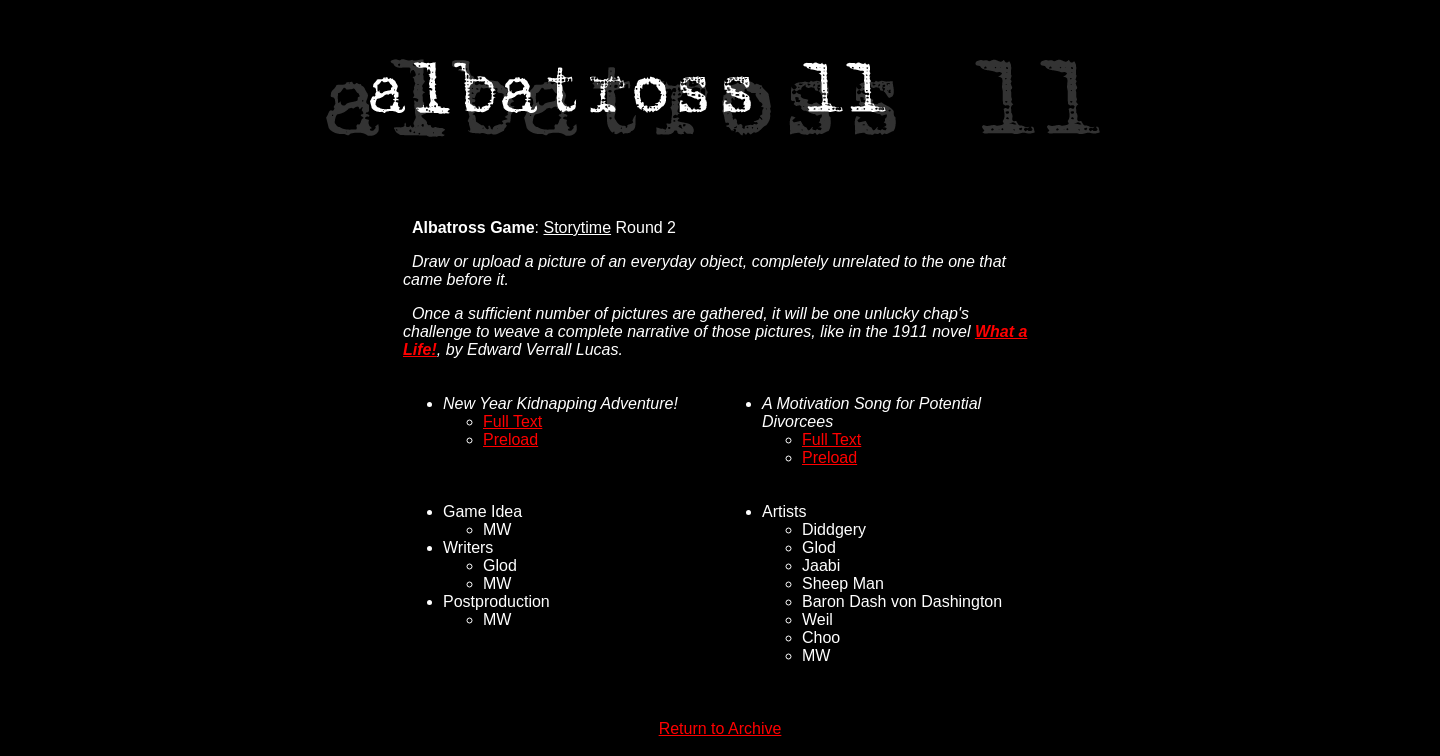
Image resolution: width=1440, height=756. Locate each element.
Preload (510, 439)
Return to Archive (720, 728)
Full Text (512, 421)
